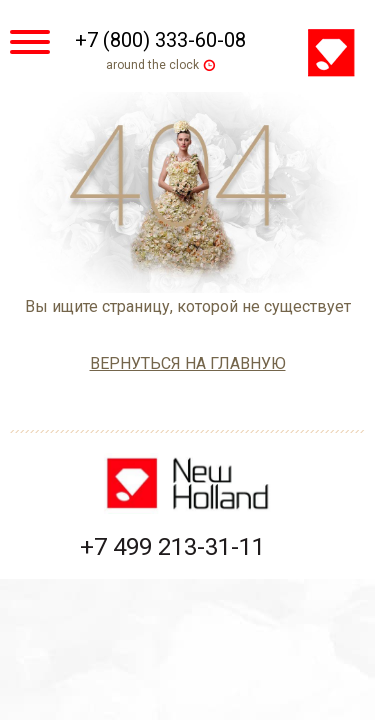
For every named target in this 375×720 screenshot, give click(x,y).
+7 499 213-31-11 (172, 547)
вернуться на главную (188, 363)
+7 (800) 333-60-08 (160, 40)
